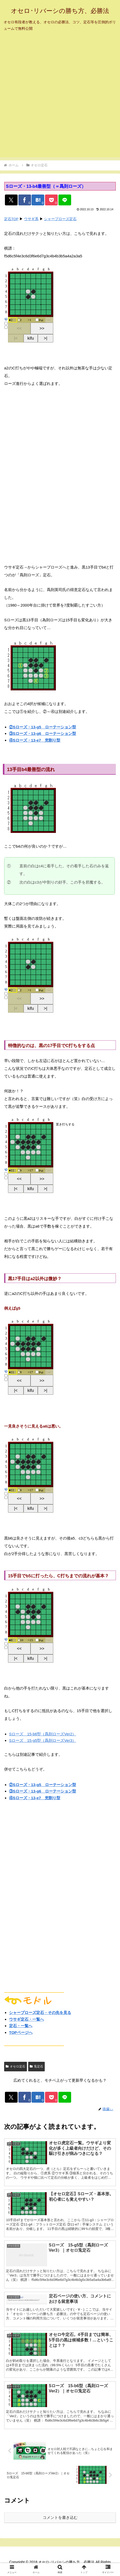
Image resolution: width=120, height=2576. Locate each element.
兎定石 (36, 2066)
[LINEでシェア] (64, 200)
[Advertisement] (60, 97)
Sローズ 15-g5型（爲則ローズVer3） (42, 1740)
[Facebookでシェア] (24, 200)
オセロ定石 (15, 2066)
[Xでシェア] (11, 200)
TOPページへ (21, 2032)
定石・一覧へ (20, 2026)
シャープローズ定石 (60, 219)
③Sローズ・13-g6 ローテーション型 (42, 733)
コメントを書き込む (60, 2517)
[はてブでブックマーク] (38, 200)
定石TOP (11, 219)
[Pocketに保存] (51, 200)
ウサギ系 (31, 219)
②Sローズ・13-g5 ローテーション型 (42, 727)
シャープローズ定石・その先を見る (40, 2012)
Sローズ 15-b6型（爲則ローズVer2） (42, 1734)
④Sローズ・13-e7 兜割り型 (34, 740)
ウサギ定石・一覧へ (26, 2019)
